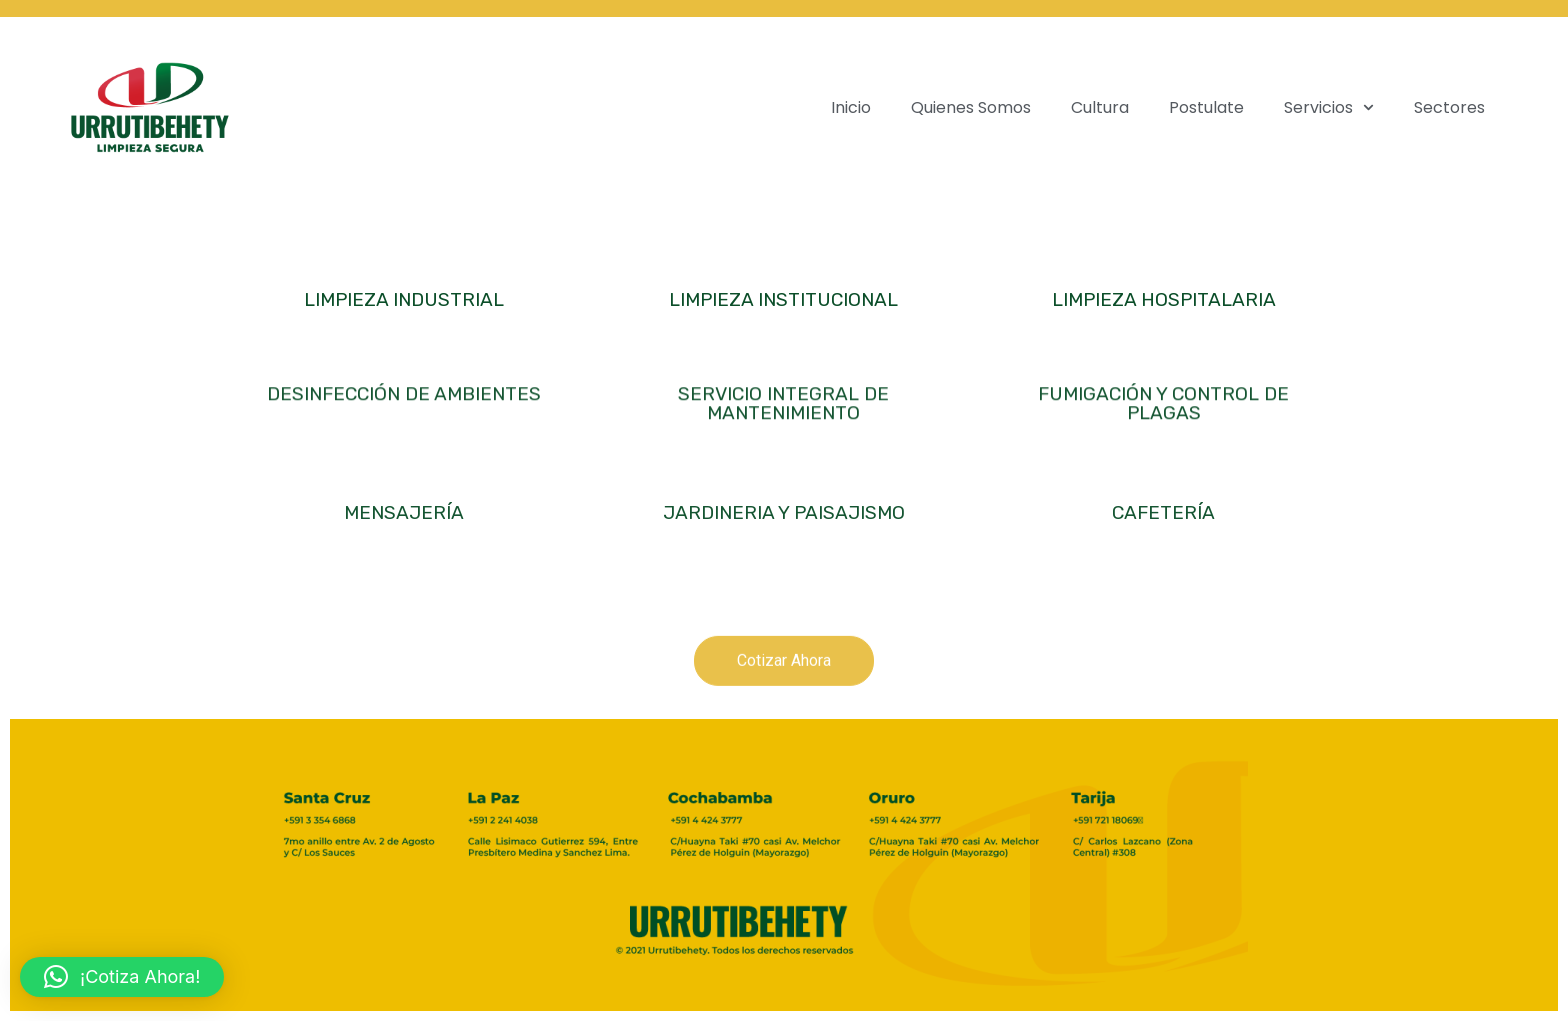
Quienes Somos (971, 107)
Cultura (1100, 107)
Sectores (1449, 107)
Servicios (1329, 107)
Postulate (1206, 107)
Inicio (851, 107)
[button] (122, 977)
